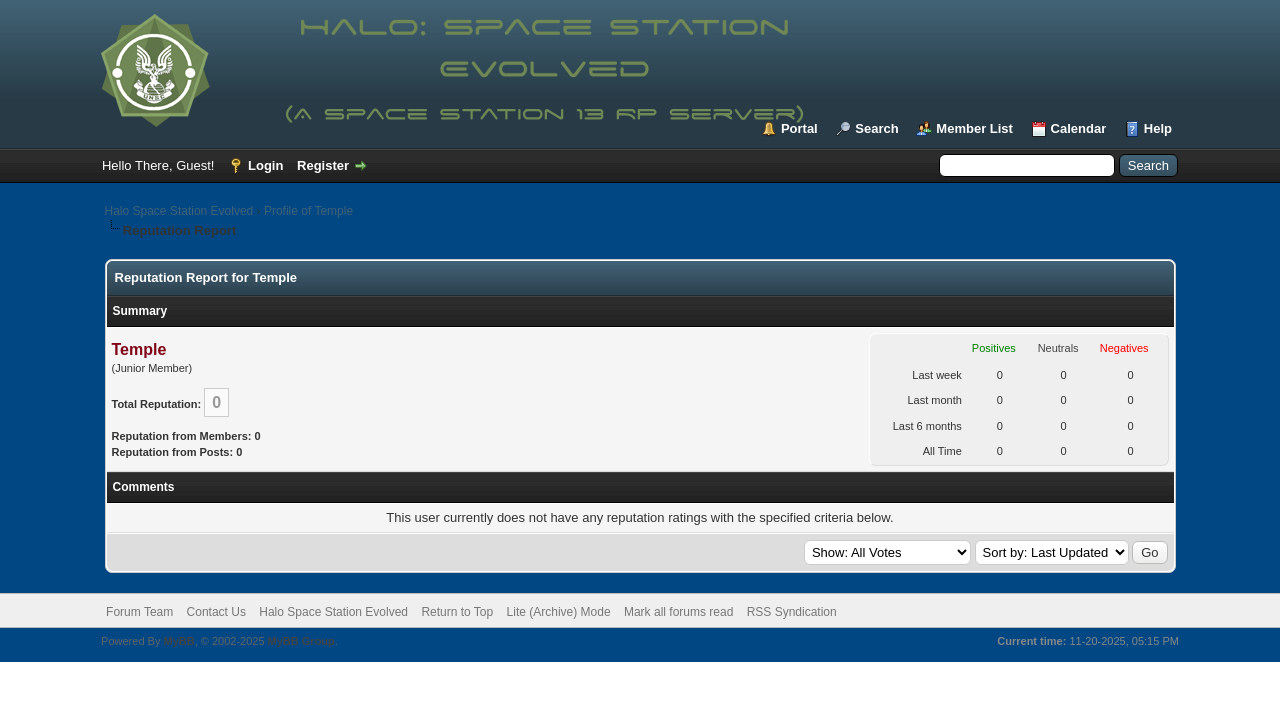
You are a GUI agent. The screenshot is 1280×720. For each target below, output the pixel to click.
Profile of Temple (308, 211)
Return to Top (457, 612)
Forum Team (139, 612)
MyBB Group (301, 641)
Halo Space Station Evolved (179, 211)
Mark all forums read (678, 612)
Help (1158, 128)
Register (323, 165)
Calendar (1079, 128)
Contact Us (216, 612)
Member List (974, 128)
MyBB (178, 641)
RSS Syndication (792, 612)
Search (876, 128)
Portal (799, 128)
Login (265, 165)
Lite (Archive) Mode (559, 612)
